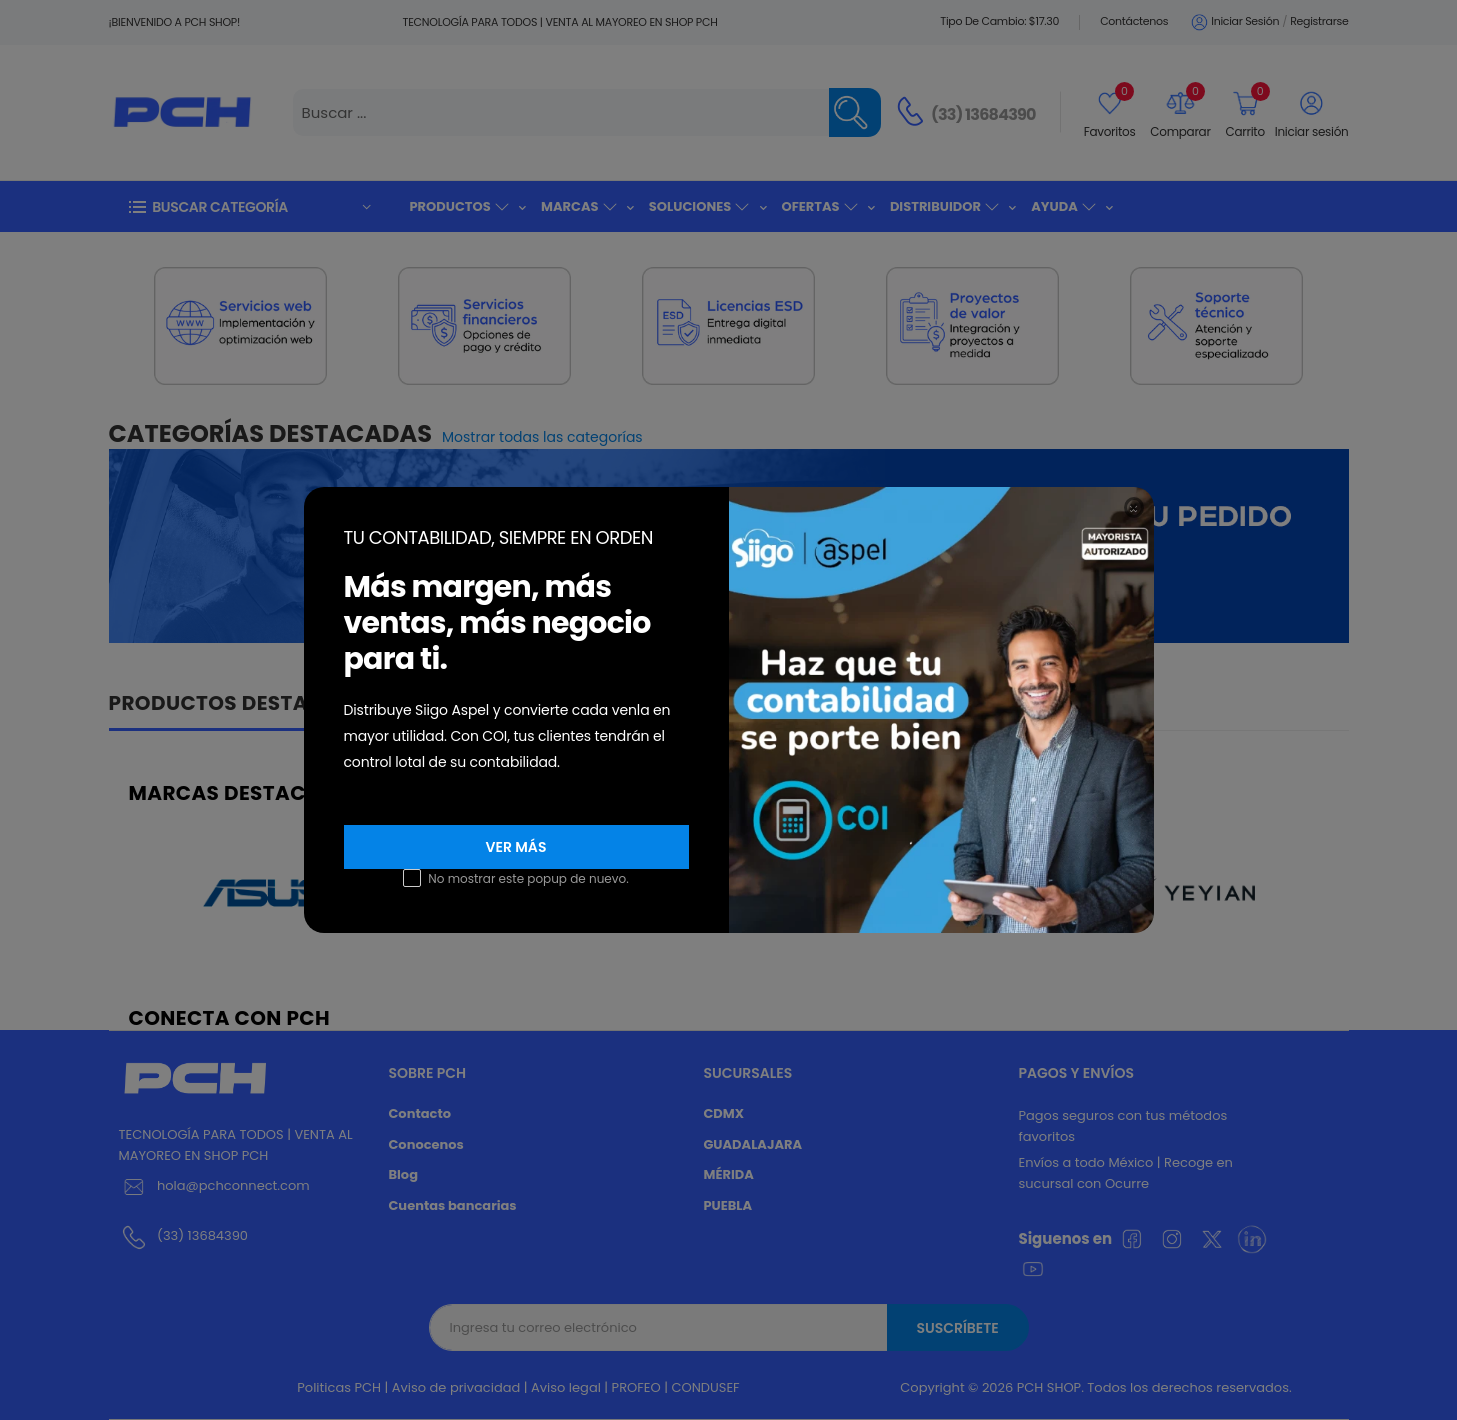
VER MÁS (516, 847)
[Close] (1134, 507)
